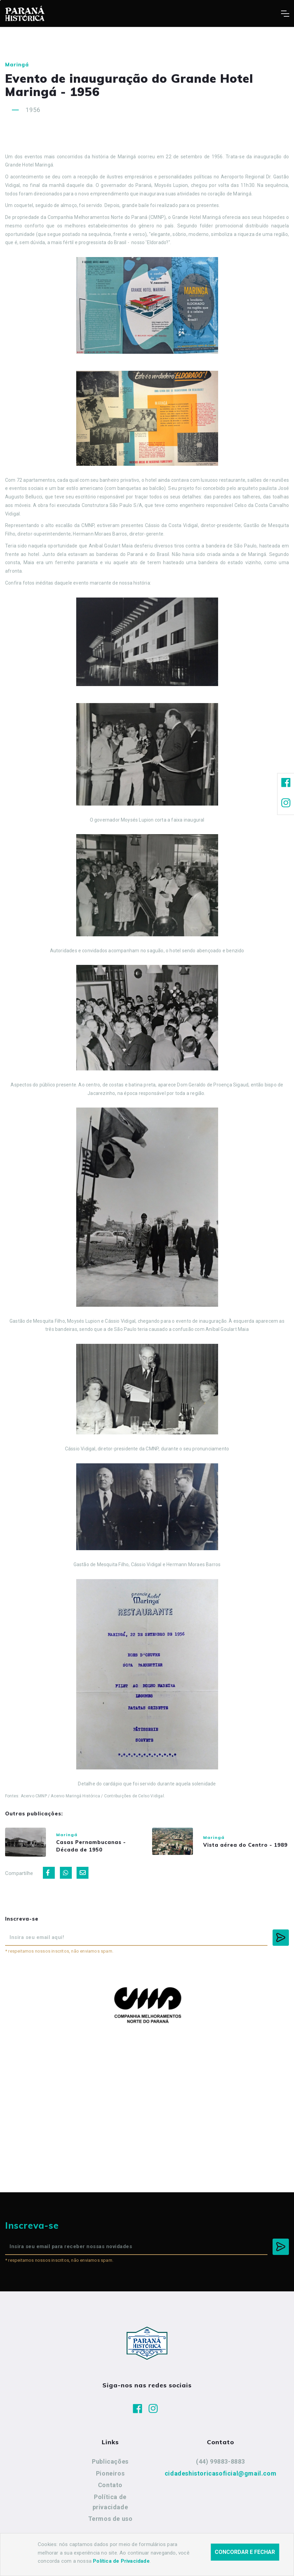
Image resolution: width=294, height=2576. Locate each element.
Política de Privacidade (121, 2561)
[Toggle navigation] (285, 14)
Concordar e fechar (245, 2552)
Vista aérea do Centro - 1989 (245, 1845)
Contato (110, 2484)
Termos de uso (110, 2518)
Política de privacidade (110, 2502)
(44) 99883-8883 (220, 2461)
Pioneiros (110, 2473)
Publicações (110, 2461)
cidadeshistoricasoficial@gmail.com (220, 2473)
